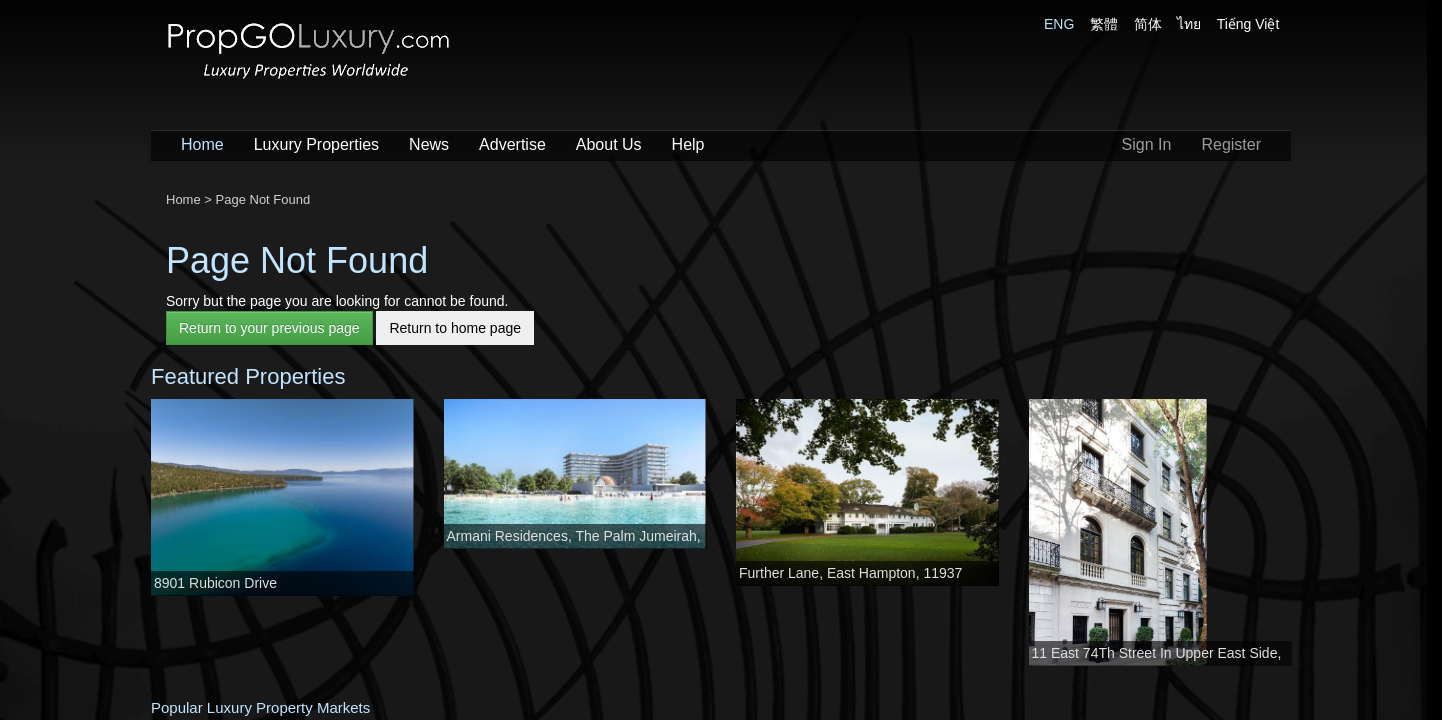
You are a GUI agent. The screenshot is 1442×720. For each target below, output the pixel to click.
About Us (609, 144)
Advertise (512, 144)
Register (1231, 144)
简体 (1148, 24)
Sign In (1147, 144)
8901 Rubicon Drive (215, 583)
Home (202, 144)
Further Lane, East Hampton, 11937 (850, 573)
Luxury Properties (316, 144)
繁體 (1104, 24)
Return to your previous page (269, 328)
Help (688, 144)
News (429, 144)
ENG (1059, 24)
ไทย (1189, 24)
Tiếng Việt (1248, 24)
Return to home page (455, 328)
